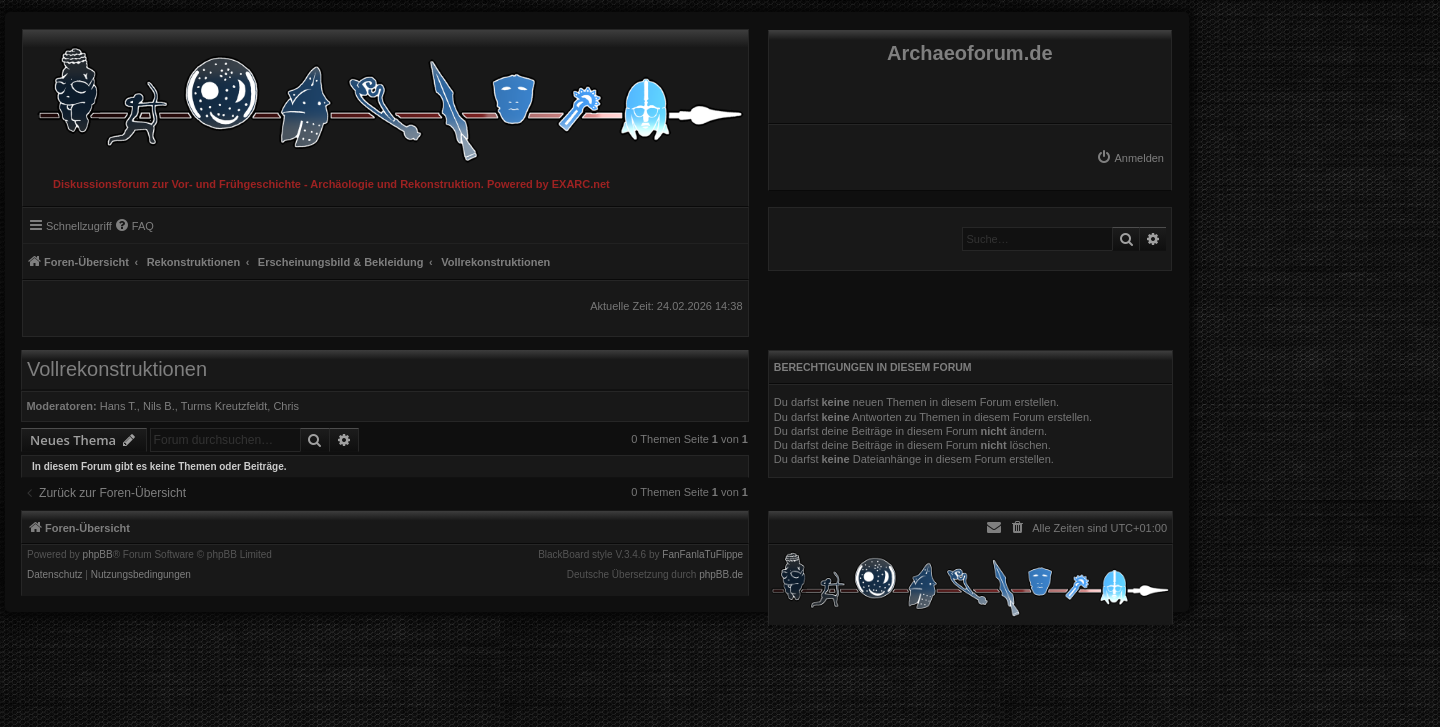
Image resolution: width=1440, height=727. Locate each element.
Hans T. (118, 406)
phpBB (98, 555)
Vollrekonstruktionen (117, 369)
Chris (286, 406)
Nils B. (159, 406)
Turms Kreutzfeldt (224, 406)
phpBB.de (721, 575)
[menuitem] (1130, 158)
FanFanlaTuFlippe (702, 555)
